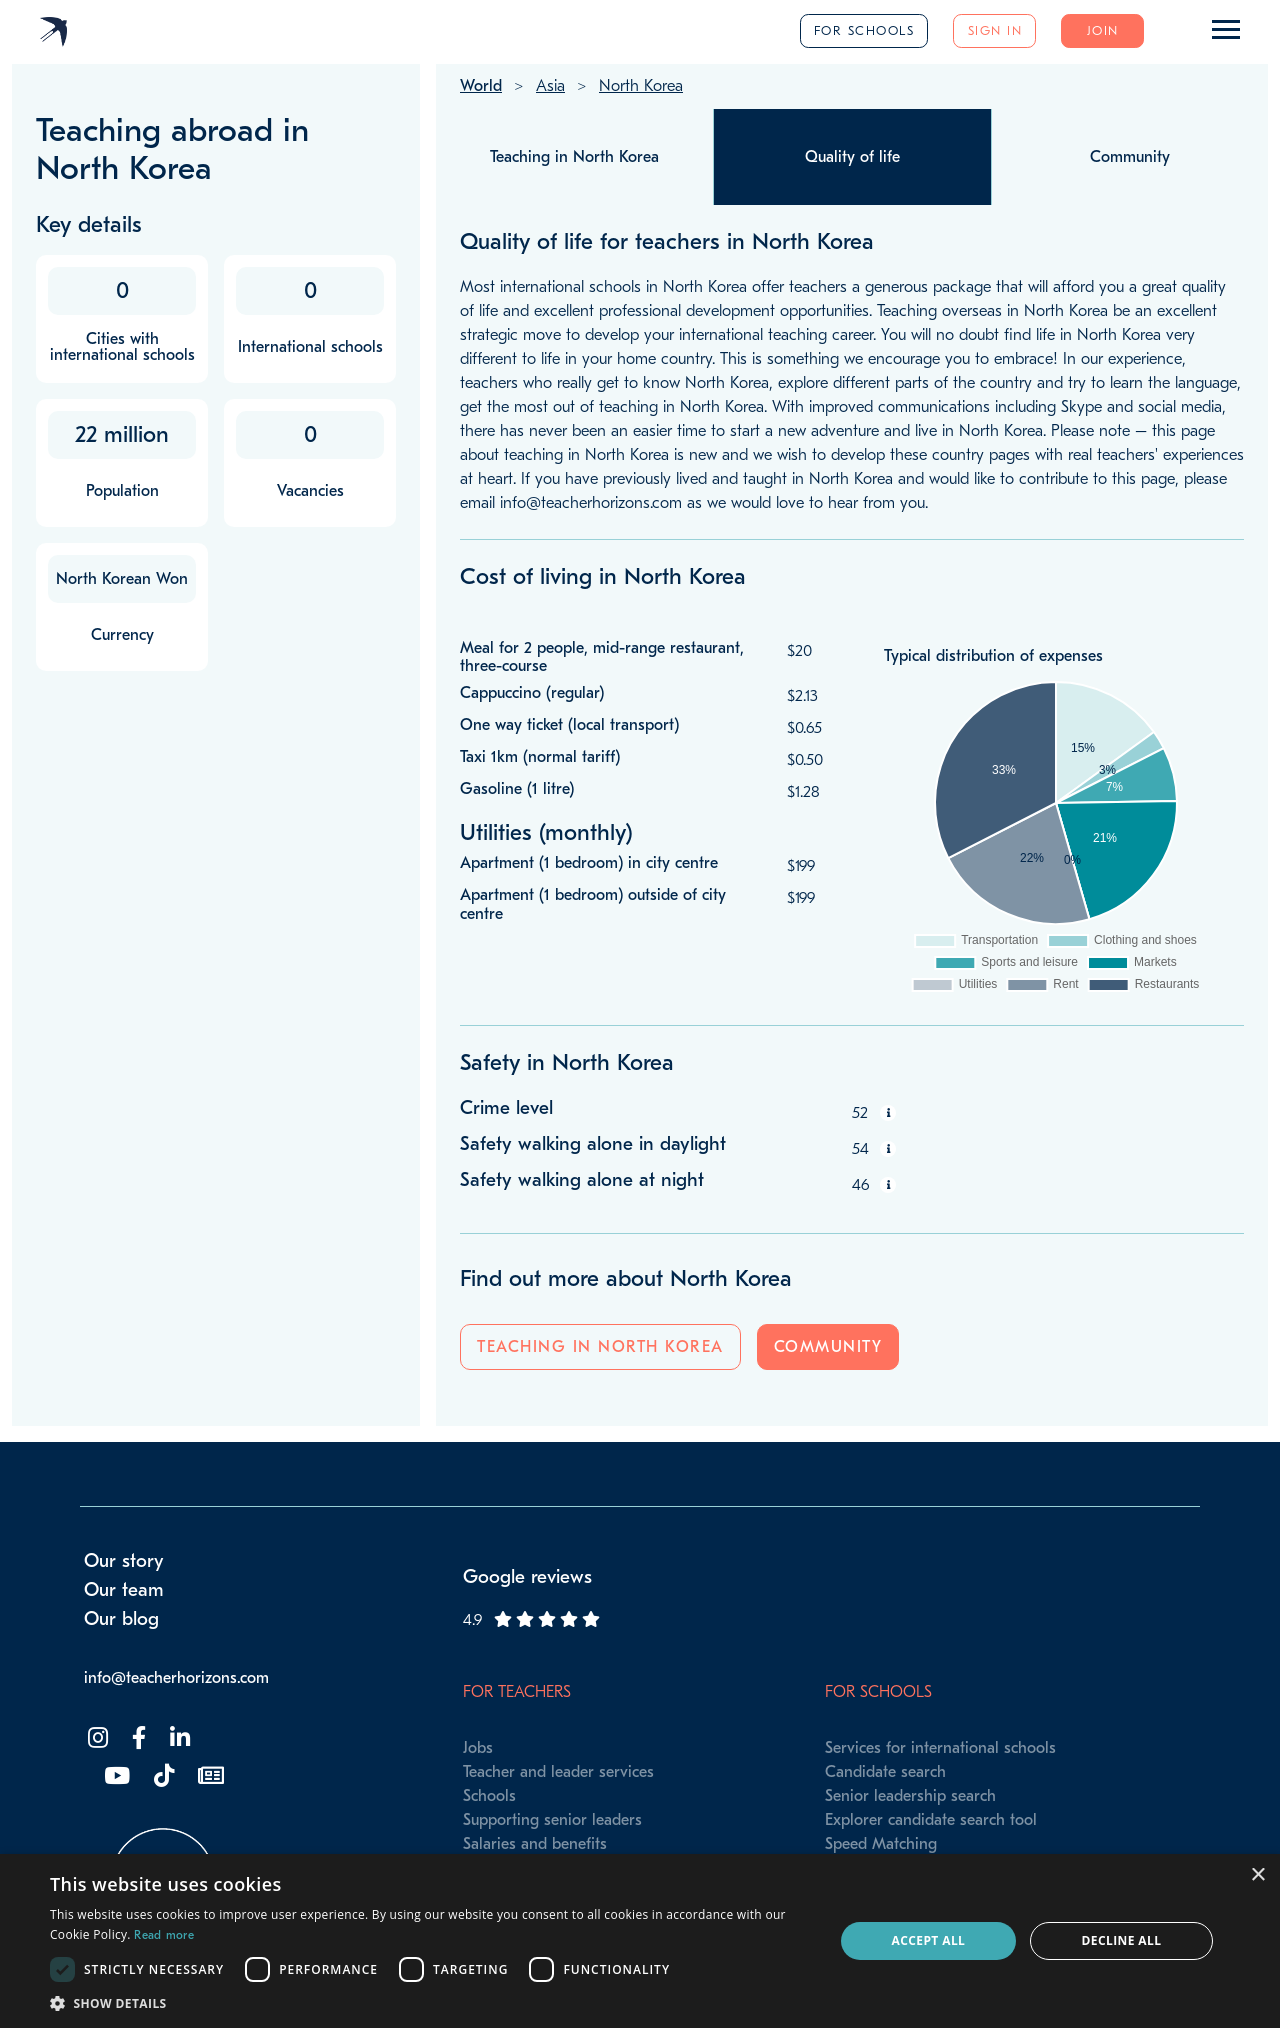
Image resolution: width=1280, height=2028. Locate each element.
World (481, 86)
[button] (430, 2003)
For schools (864, 30)
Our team (124, 1590)
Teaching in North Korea (600, 1347)
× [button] (1257, 1875)
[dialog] (640, 1941)
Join (1103, 30)
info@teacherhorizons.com (176, 1678)
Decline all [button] (1122, 1940)
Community (828, 1347)
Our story (124, 1561)
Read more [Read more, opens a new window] (164, 1935)
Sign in (995, 30)
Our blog (121, 1619)
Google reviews (527, 1577)
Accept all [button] (929, 1940)
